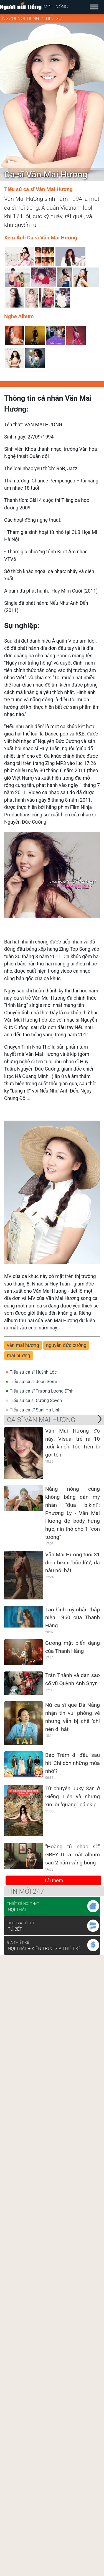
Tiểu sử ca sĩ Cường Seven (36, 1400)
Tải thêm (53, 1880)
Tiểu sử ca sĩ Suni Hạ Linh (35, 1410)
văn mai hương (23, 1345)
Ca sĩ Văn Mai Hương (41, 1420)
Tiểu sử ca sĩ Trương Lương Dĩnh (41, 1391)
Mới (48, 6)
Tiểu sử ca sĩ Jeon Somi (33, 1381)
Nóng (61, 6)
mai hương (18, 1355)
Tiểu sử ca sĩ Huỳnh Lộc (33, 1372)
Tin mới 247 (25, 1891)
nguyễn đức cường (66, 1345)
